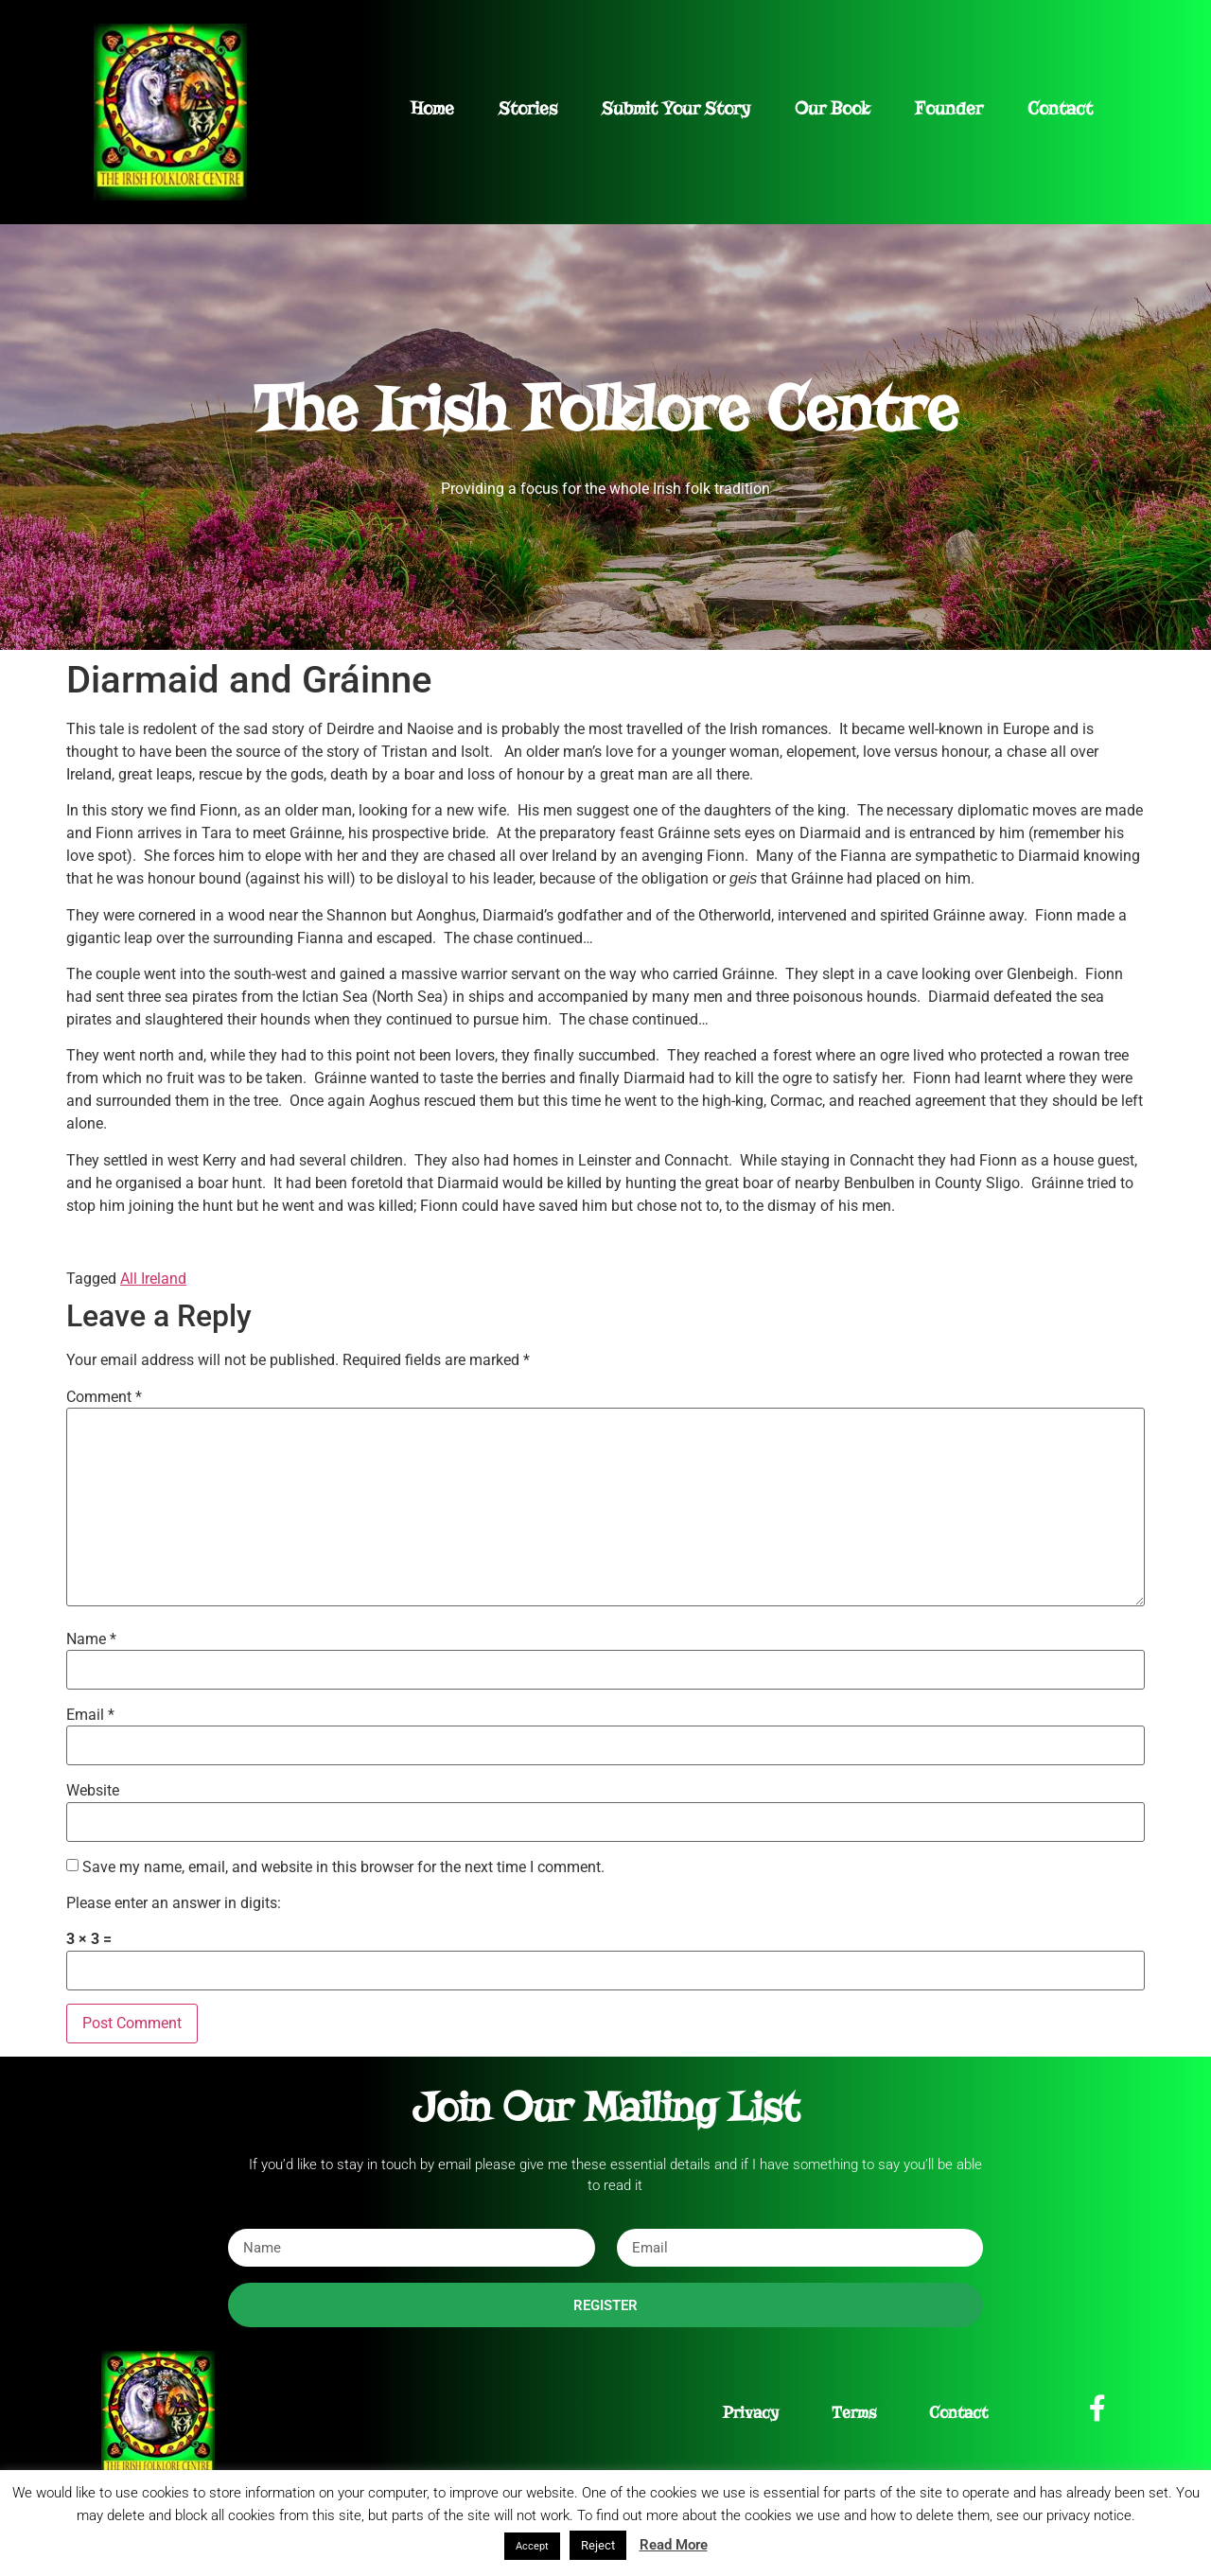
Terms (854, 2413)
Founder (949, 108)
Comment (104, 1397)
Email (90, 1715)
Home (432, 108)
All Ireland (153, 1279)
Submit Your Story (676, 108)
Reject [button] (598, 2545)
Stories (528, 108)
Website (92, 1790)
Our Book (832, 108)
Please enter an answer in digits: (173, 1903)
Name (91, 1639)
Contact (1060, 108)
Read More (674, 2544)
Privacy (751, 2413)
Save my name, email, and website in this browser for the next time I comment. (343, 1867)
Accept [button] (532, 2546)
